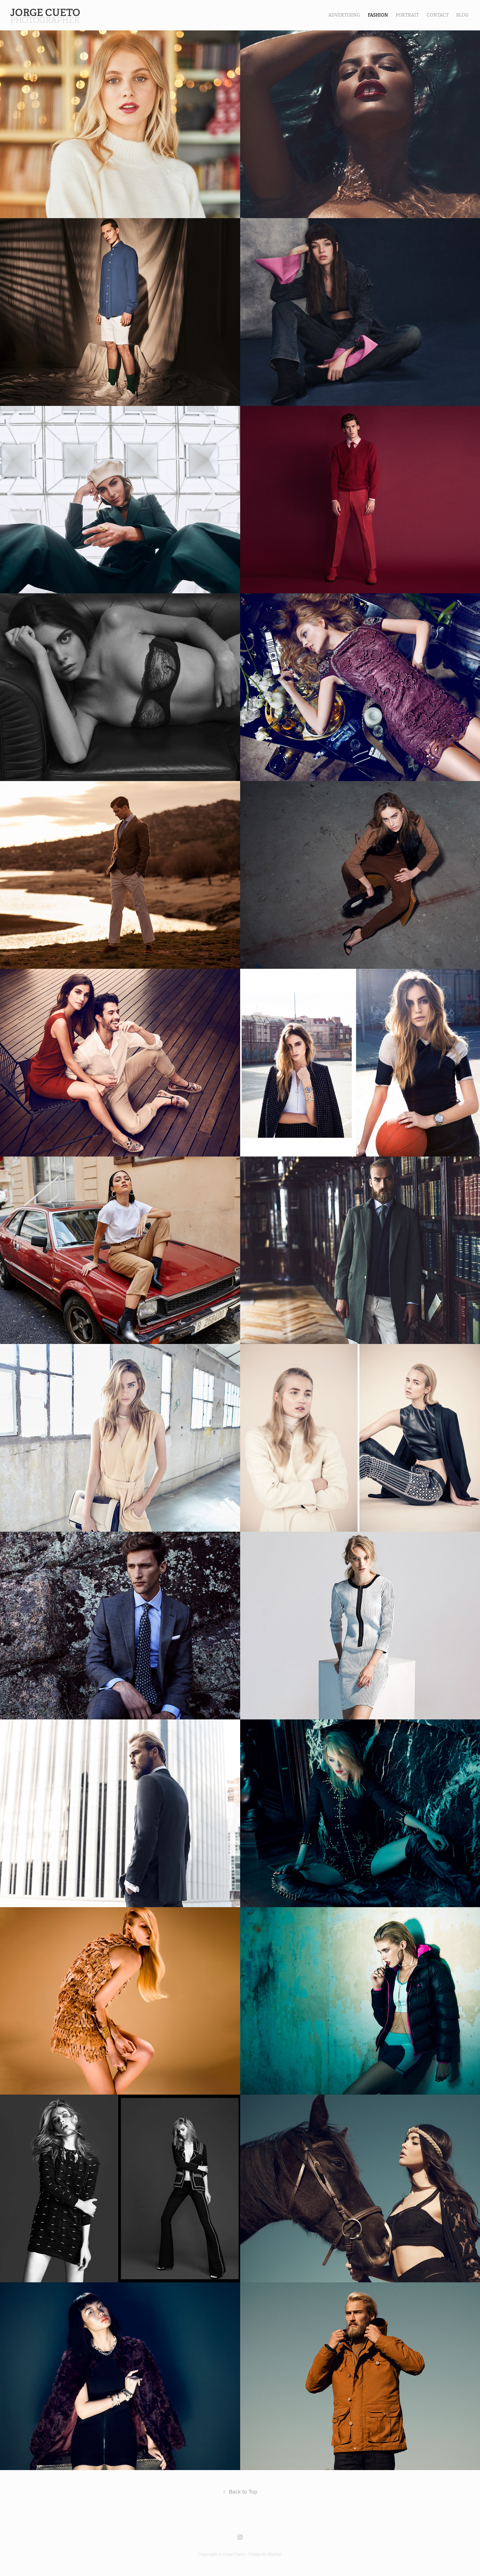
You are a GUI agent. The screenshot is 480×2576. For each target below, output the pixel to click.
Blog (462, 15)
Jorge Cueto (46, 12)
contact (438, 15)
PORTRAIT (407, 15)
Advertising (344, 15)
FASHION (378, 15)
